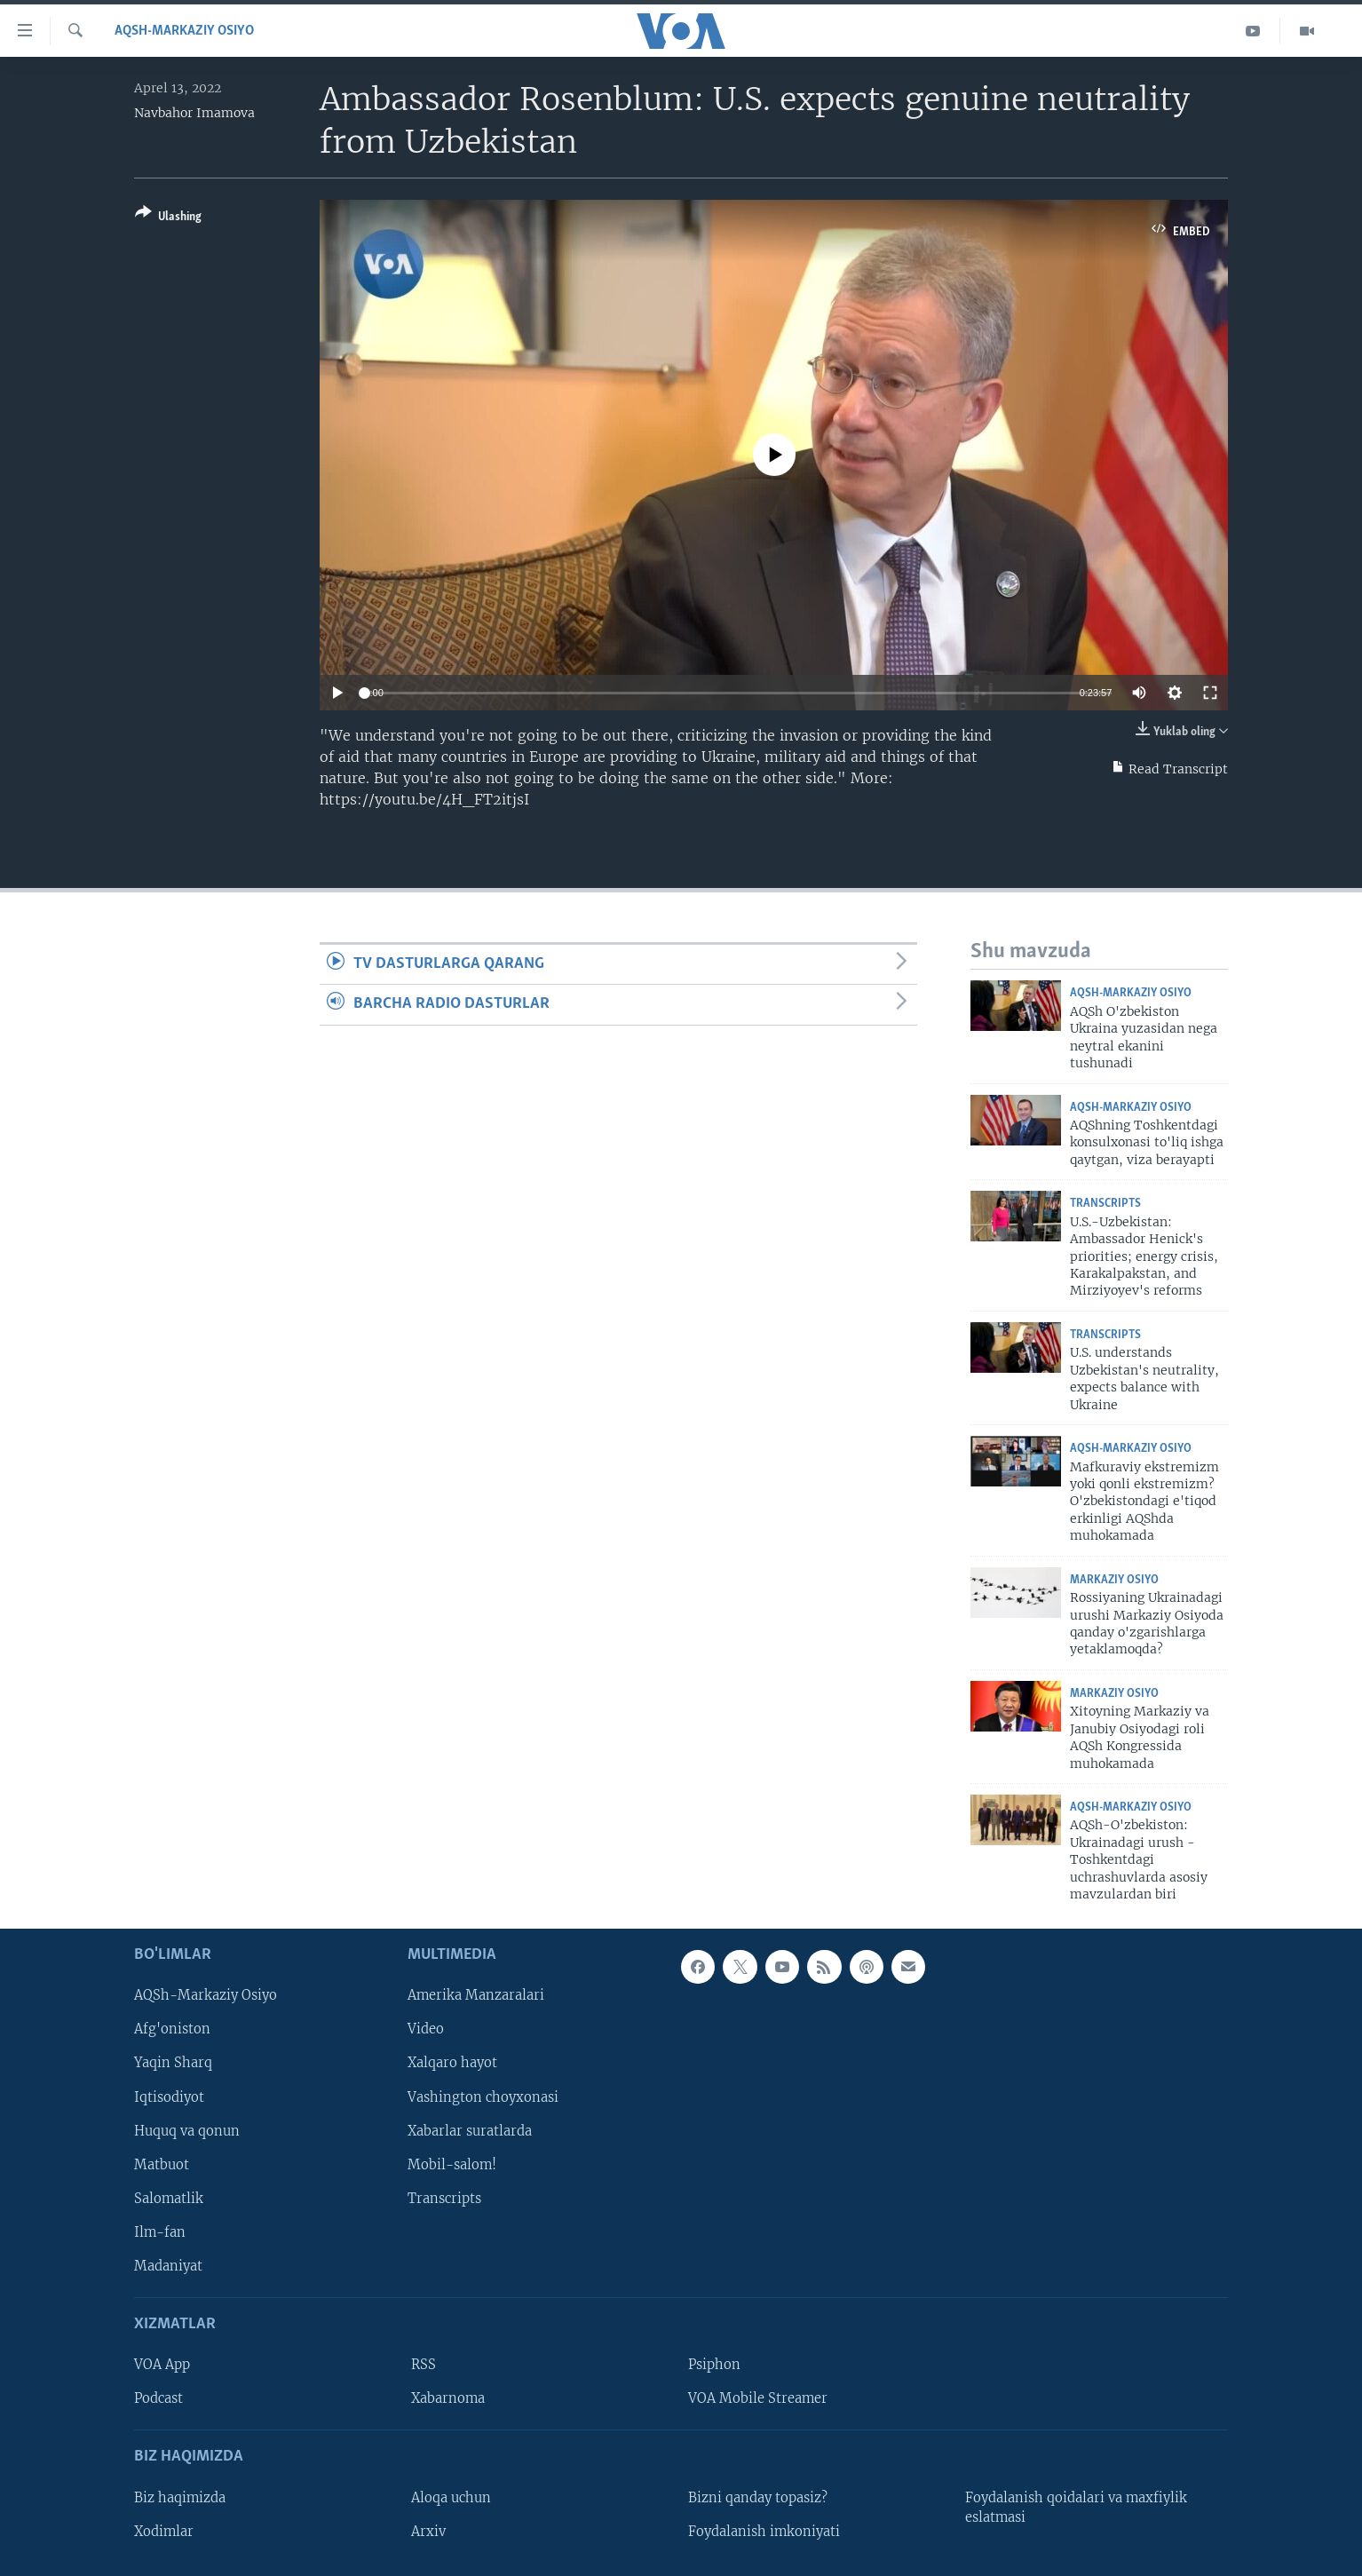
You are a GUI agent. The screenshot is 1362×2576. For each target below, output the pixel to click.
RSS (423, 2365)
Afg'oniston (172, 2029)
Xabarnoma (448, 2398)
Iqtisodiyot (169, 2096)
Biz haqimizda (180, 2497)
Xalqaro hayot (452, 2063)
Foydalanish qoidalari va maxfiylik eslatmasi (1076, 2506)
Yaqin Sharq (173, 2063)
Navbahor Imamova (194, 113)
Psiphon (714, 2365)
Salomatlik (168, 2198)
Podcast (158, 2398)
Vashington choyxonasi (483, 2096)
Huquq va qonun (187, 2130)
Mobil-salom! (452, 2164)
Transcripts (1105, 1203)
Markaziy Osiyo (1114, 1580)
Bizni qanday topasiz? (757, 2497)
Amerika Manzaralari (476, 1995)
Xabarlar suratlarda (470, 2130)
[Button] (168, 218)
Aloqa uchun (451, 2497)
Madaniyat (168, 2265)
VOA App (162, 2365)
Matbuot (161, 2164)
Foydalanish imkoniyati (764, 2531)
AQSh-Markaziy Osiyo (184, 31)
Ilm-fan (160, 2231)
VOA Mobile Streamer (757, 2398)
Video (426, 2029)
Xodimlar (164, 2531)
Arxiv (428, 2531)
